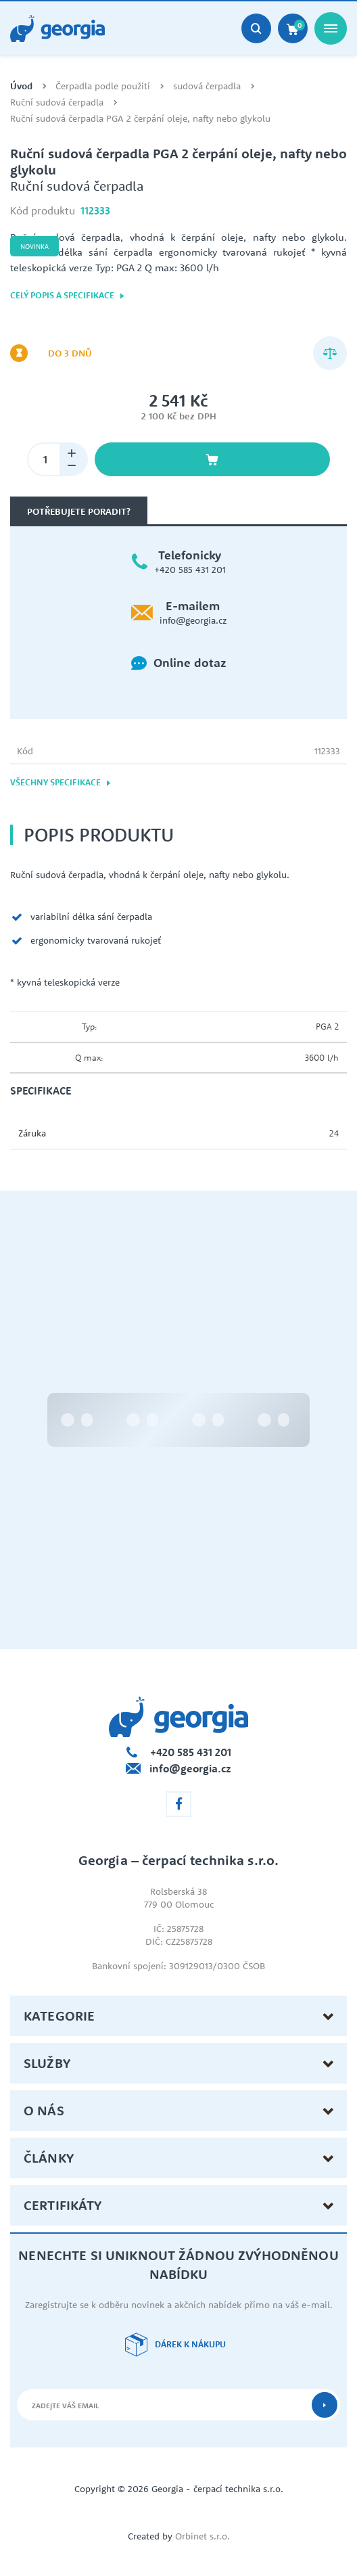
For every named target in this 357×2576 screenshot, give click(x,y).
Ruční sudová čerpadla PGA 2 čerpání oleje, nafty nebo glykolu (140, 118)
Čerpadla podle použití (102, 86)
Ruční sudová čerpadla (56, 102)
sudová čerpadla (207, 86)
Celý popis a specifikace (67, 295)
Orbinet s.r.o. (202, 2536)
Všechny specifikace (61, 782)
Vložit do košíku (212, 459)
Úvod (21, 86)
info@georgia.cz (193, 620)
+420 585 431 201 (190, 570)
